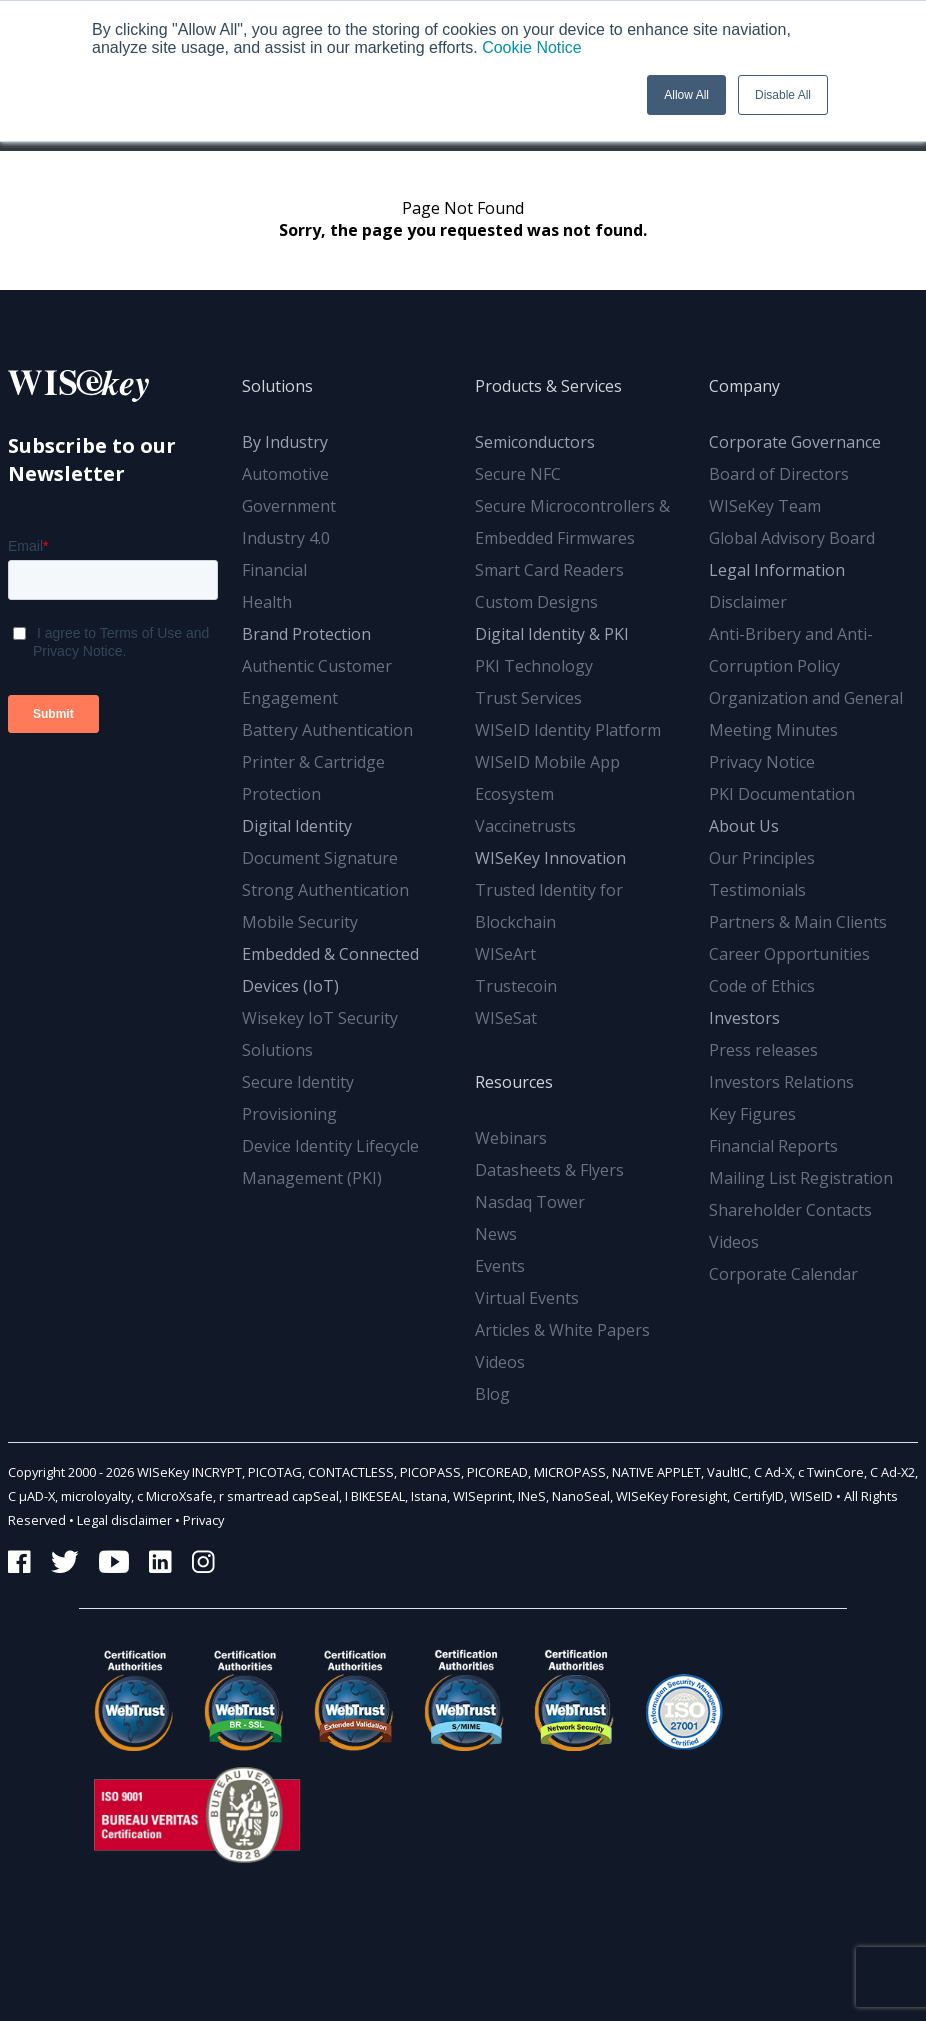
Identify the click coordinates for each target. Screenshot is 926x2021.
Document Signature (320, 858)
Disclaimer (748, 602)
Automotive (285, 474)
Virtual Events (527, 1298)
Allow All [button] (686, 95)
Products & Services (548, 386)
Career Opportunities (789, 954)
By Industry (285, 442)
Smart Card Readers (549, 570)
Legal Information (777, 570)
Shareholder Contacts (790, 1210)
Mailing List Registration (801, 1178)
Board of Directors (779, 474)
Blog (492, 1394)
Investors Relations (781, 1082)
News (496, 1234)
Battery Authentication (327, 730)
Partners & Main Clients (798, 922)
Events (500, 1266)
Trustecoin (516, 986)
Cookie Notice (532, 47)
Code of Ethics (762, 986)
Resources (514, 1082)
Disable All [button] (783, 95)
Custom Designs (536, 602)
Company (744, 386)
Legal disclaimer (124, 1520)
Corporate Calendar (783, 1274)
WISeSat (506, 1018)
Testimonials (757, 890)
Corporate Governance (795, 442)
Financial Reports (773, 1146)
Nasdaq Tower (530, 1202)
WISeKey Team (765, 506)
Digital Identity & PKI (552, 634)
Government (289, 506)
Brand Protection (306, 634)
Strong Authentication (325, 890)
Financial (274, 570)
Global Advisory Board (792, 538)
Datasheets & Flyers (549, 1170)
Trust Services (528, 698)
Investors (744, 1018)
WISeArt (505, 954)
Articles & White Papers (562, 1330)
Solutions (277, 386)
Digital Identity (297, 826)
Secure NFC (518, 474)
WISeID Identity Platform (568, 730)
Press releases (763, 1050)
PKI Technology (534, 666)
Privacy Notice (762, 762)
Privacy (203, 1520)
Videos (500, 1362)
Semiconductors (535, 442)
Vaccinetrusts (525, 826)
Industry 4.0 (286, 538)
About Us (744, 826)
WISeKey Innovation (550, 858)
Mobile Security (300, 922)
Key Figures (752, 1114)
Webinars (511, 1138)
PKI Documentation (782, 794)
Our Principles (762, 858)
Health (267, 602)
